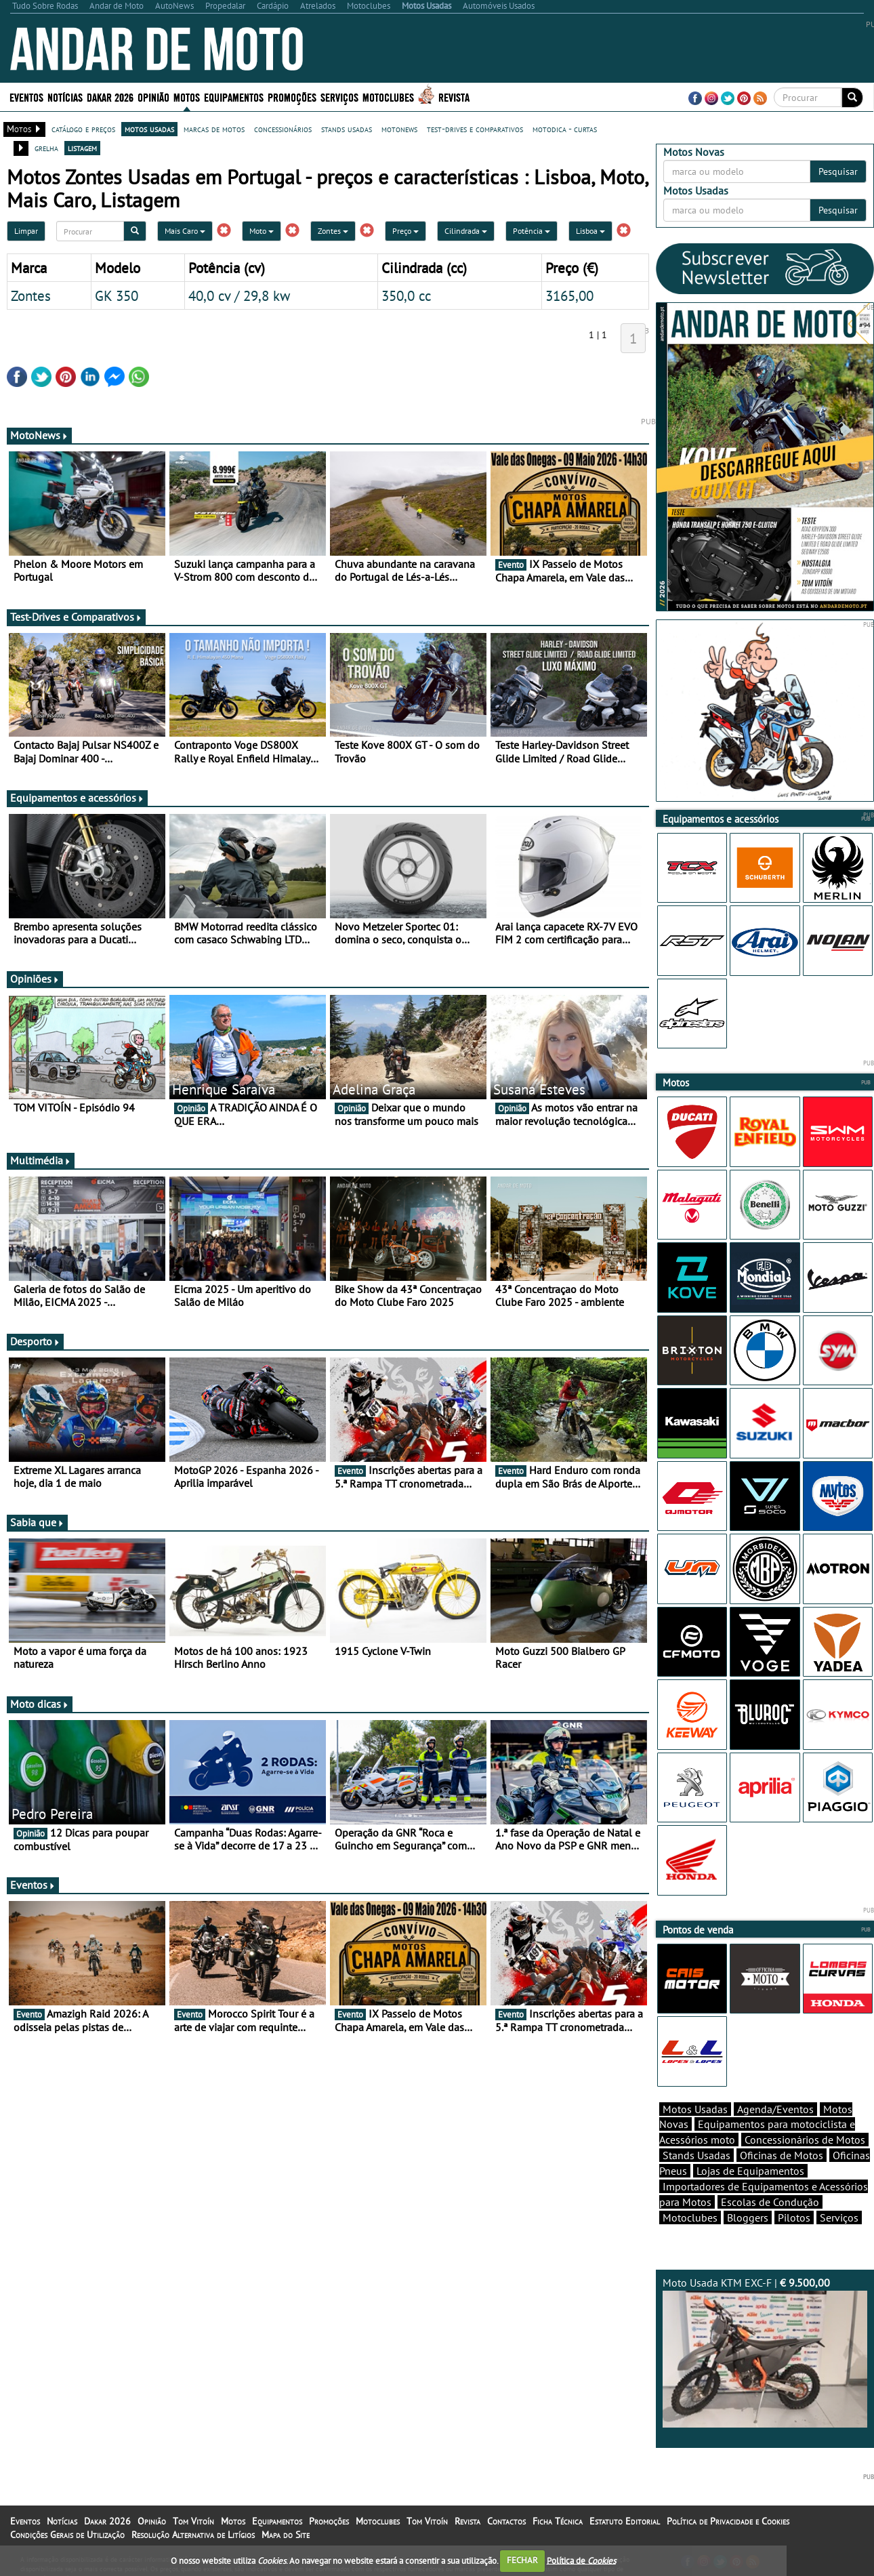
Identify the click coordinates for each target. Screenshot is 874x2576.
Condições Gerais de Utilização (67, 2535)
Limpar (26, 231)
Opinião (153, 97)
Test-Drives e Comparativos (76, 616)
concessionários (283, 129)
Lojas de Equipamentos (750, 2171)
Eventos (26, 97)
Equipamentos (234, 97)
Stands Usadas (696, 2155)
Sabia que (37, 1522)
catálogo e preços (83, 129)
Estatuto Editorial (624, 2521)
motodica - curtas (565, 129)
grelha (46, 148)
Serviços (339, 97)
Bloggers (747, 2217)
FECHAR (522, 2560)
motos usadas (149, 129)
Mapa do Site (286, 2535)
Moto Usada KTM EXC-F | (765, 2352)
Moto (261, 231)
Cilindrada (465, 231)
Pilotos (794, 2217)
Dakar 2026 (110, 97)
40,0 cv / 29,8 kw (239, 295)
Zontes (333, 231)
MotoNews (39, 435)
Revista (454, 97)
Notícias (65, 97)
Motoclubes (388, 97)
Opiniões (35, 978)
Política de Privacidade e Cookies (728, 2521)
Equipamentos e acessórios (77, 797)
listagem (82, 148)
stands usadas (346, 129)
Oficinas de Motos (781, 2155)
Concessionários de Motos (805, 2139)
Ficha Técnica (558, 2521)
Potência (531, 231)
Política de (581, 2560)
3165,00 (569, 295)
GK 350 (116, 295)
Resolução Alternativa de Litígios (193, 2535)
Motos (186, 97)
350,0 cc (406, 295)
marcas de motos (214, 129)
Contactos (506, 2521)
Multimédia (40, 1160)
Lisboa (590, 231)
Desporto (35, 1341)
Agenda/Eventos (775, 2109)
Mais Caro (185, 231)
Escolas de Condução (770, 2202)
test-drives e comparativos (475, 129)
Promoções (292, 97)
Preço (405, 231)
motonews (399, 129)
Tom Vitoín (193, 2521)
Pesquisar (838, 171)
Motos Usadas (695, 2109)
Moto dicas (39, 1704)
